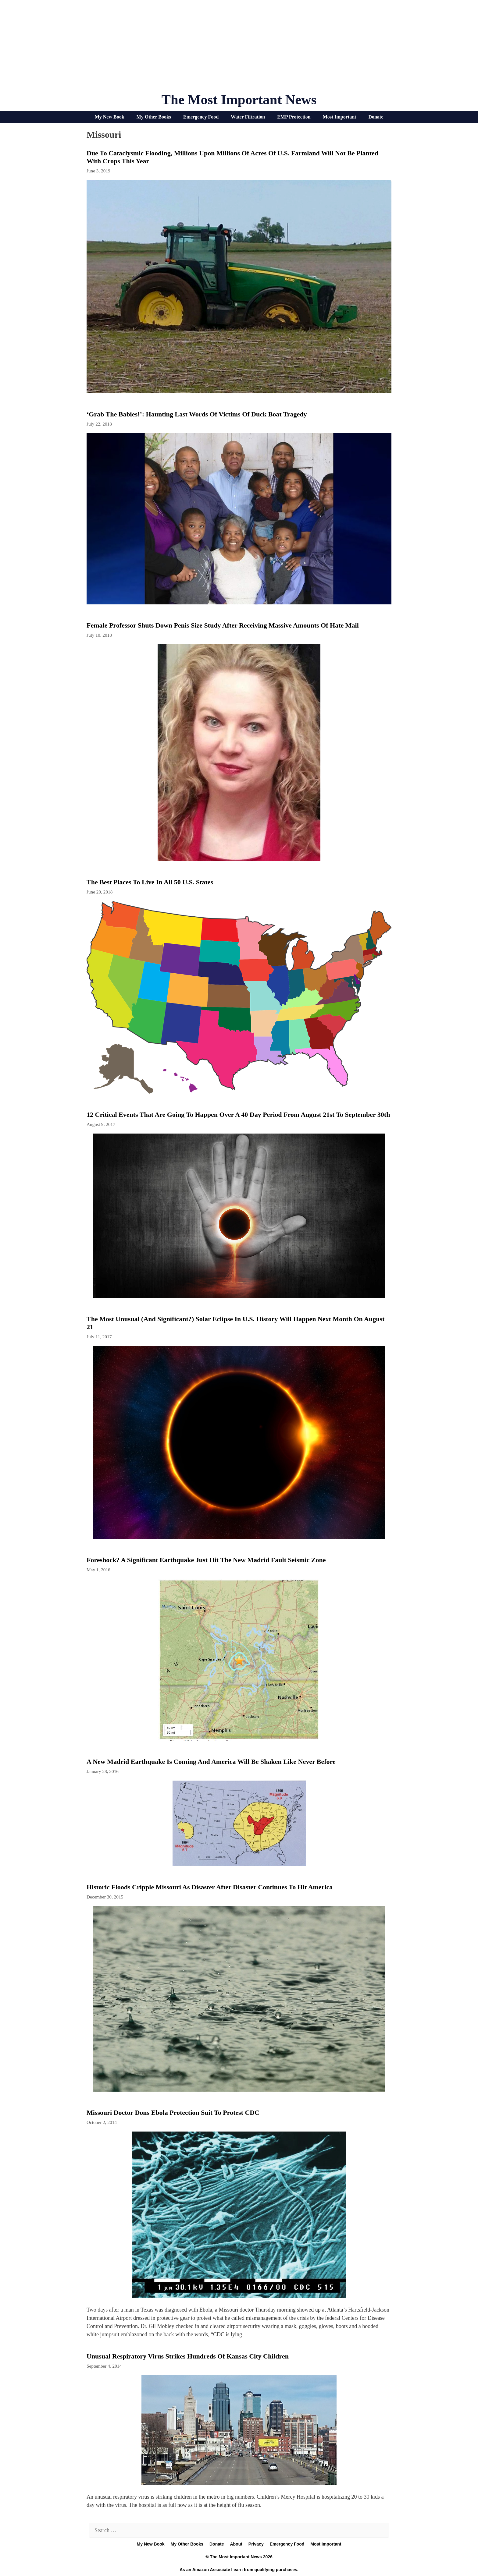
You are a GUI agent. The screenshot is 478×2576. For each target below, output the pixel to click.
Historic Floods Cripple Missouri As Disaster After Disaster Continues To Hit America (210, 1887)
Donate (375, 116)
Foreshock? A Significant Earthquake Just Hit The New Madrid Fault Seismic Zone (206, 1560)
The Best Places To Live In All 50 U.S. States (150, 882)
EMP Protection (293, 116)
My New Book (109, 116)
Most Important (339, 116)
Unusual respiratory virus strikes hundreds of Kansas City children (188, 2356)
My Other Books (154, 116)
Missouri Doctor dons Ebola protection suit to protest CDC (173, 2112)
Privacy (256, 2544)
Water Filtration (248, 116)
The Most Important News (239, 99)
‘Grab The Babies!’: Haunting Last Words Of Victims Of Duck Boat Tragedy (197, 414)
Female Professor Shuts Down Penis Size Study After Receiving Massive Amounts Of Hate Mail (223, 625)
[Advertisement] (239, 48)
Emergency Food (201, 116)
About (236, 2544)
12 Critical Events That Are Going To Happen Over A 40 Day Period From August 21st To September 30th (238, 1114)
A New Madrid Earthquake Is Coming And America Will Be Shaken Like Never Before (211, 1761)
